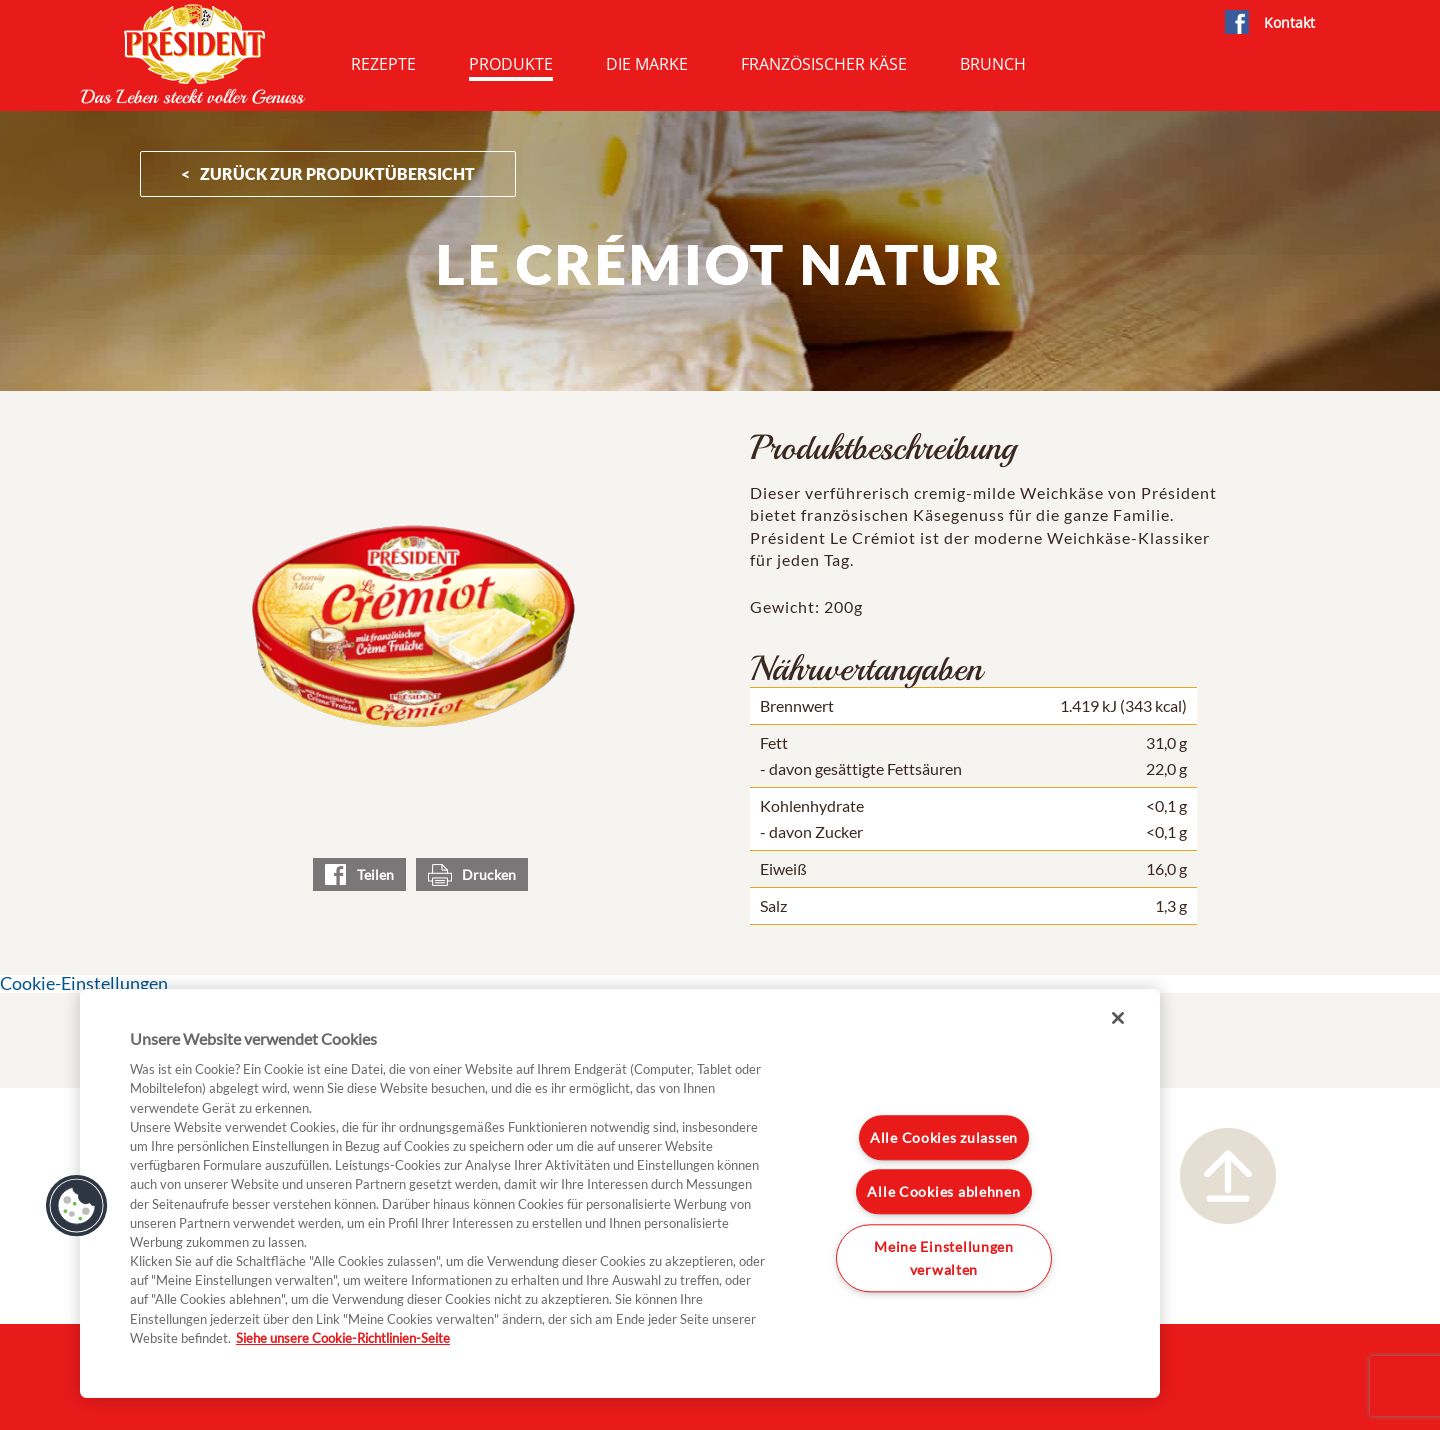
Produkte (511, 64)
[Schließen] (1118, 1018)
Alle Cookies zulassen (944, 1137)
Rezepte (383, 64)
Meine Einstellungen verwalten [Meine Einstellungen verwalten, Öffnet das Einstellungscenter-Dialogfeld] (944, 1258)
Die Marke (647, 64)
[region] (620, 1193)
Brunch (993, 64)
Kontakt (1289, 22)
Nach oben (1228, 1176)
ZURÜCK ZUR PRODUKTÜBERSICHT (337, 173)
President (193, 54)
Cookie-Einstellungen (84, 983)
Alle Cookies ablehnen (943, 1192)
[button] (77, 1206)
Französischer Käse (824, 64)
